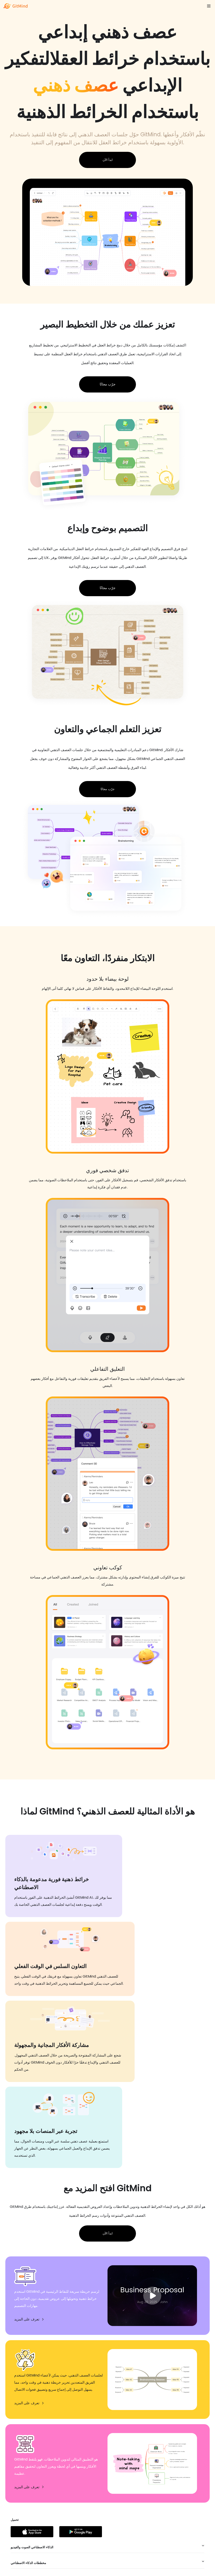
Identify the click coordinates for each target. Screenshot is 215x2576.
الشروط (79, 2541)
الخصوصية (95, 2541)
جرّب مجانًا (107, 387)
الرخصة (147, 2541)
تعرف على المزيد (26, 2175)
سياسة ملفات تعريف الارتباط (122, 2541)
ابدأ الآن (108, 160)
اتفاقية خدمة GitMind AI (169, 2541)
